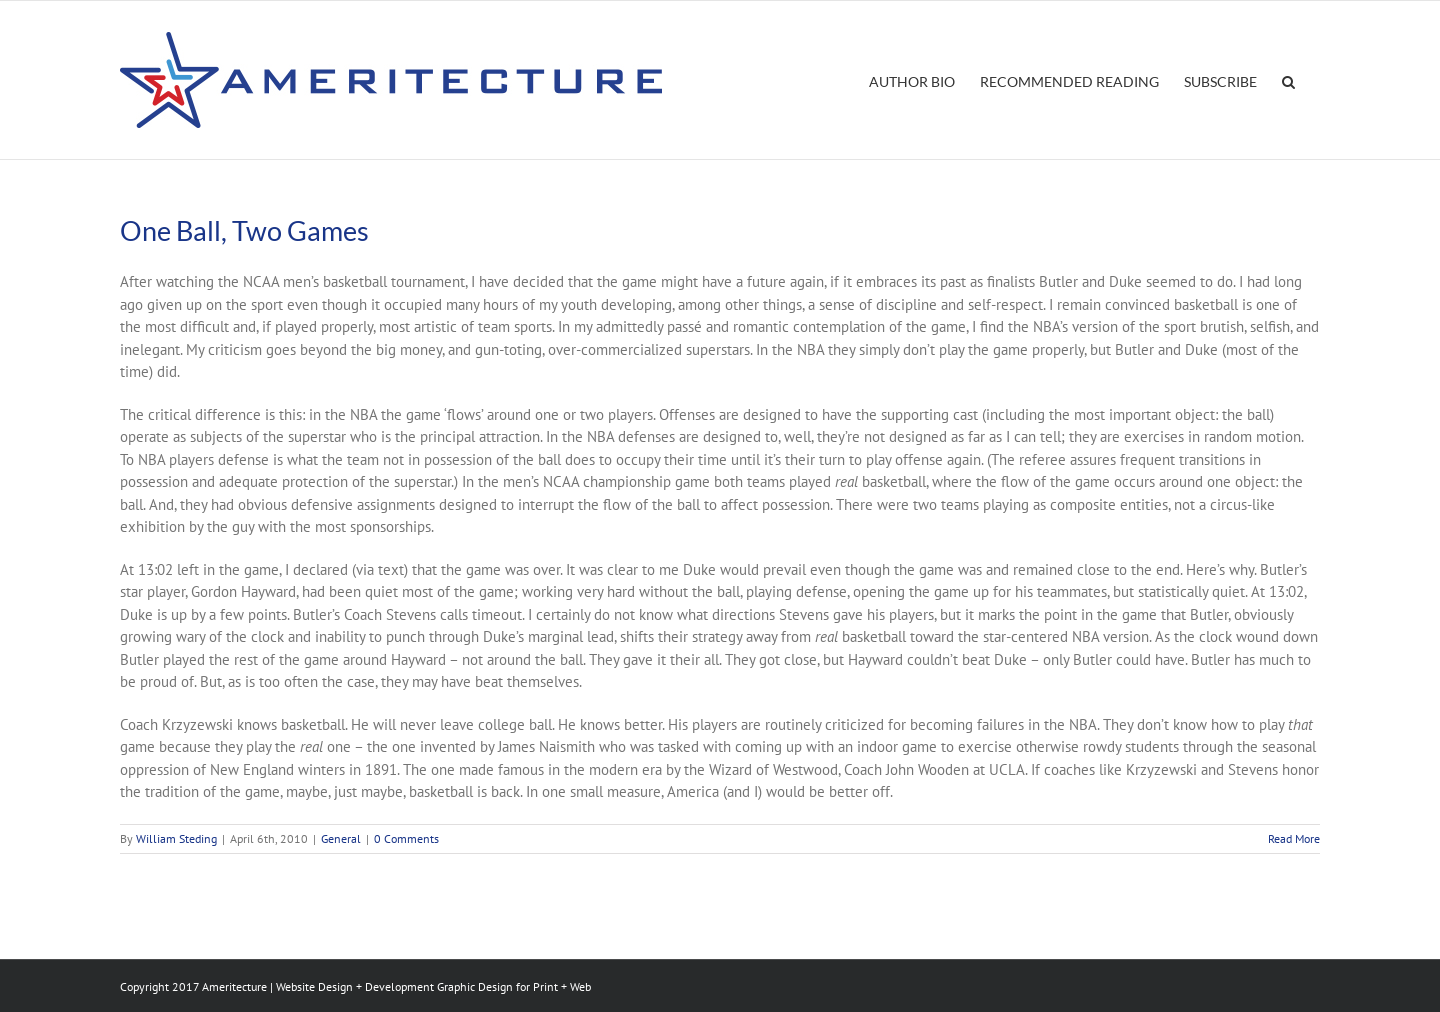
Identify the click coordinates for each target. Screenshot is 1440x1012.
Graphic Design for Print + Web (514, 986)
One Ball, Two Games (244, 230)
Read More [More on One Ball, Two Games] (1294, 838)
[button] (1288, 80)
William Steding (176, 838)
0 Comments (406, 838)
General (341, 838)
